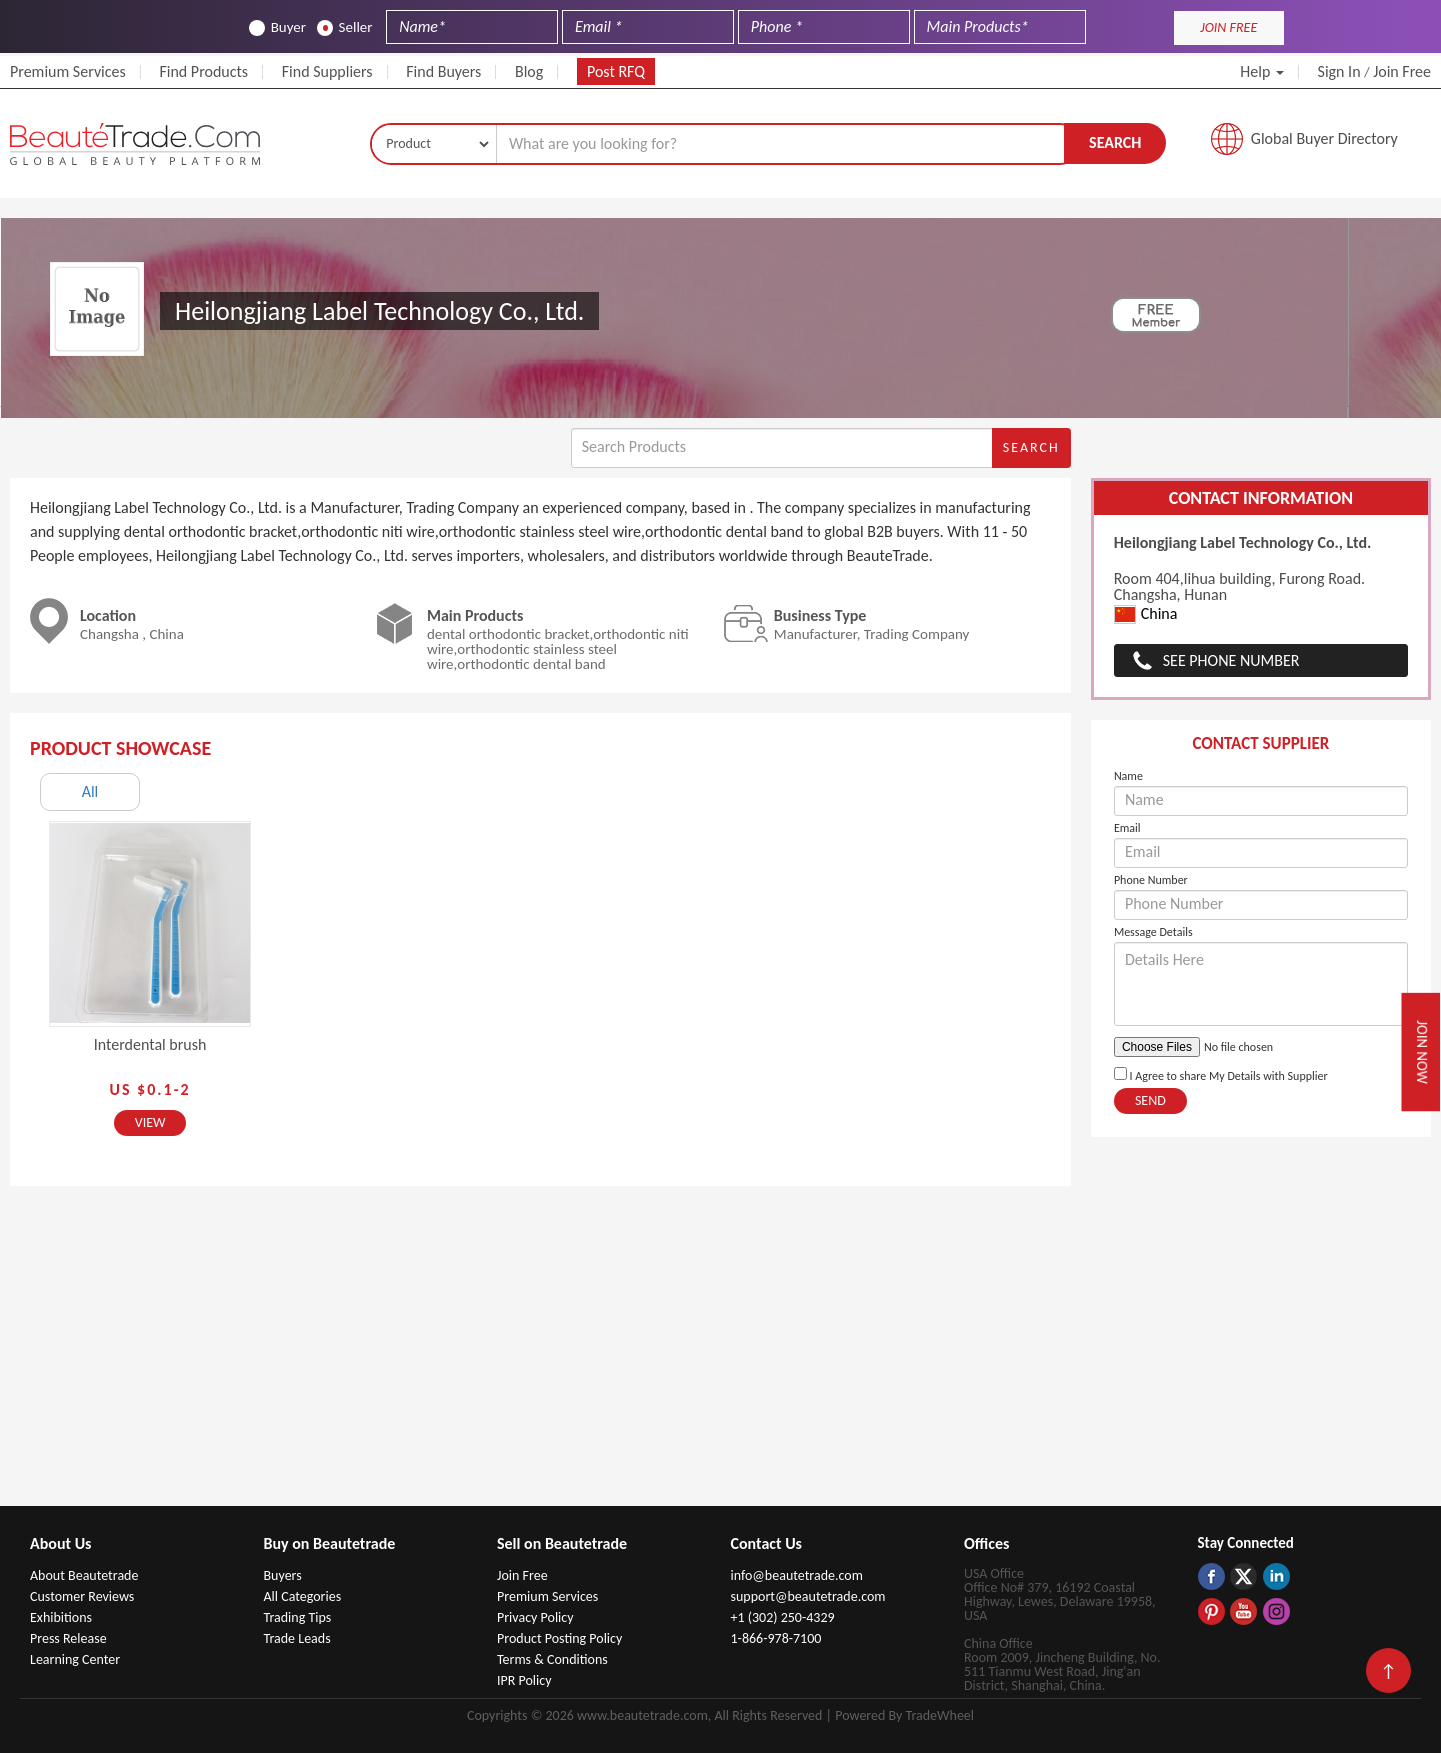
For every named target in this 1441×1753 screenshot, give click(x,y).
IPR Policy (524, 1680)
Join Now (1422, 1052)
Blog (529, 71)
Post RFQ (616, 71)
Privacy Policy (535, 1617)
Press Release (68, 1638)
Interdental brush (150, 1044)
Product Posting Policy (559, 1638)
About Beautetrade (84, 1575)
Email (1127, 828)
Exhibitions (61, 1617)
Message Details (1153, 932)
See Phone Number (1231, 660)
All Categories (303, 1596)
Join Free (1402, 71)
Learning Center (75, 1659)
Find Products (203, 71)
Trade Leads (297, 1638)
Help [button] (1262, 71)
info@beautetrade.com (797, 1575)
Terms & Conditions (552, 1659)
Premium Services (68, 71)
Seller (345, 27)
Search (1115, 142)
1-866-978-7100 (776, 1638)
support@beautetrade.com (808, 1596)
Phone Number (1151, 880)
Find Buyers (443, 71)
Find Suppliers (327, 71)
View (150, 1122)
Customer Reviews (82, 1596)
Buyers (283, 1575)
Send (1150, 1100)
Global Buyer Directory (1324, 138)
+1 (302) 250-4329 (783, 1617)
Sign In (1339, 71)
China (1146, 614)
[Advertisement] (721, 1356)
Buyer (277, 27)
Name (1128, 776)
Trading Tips (298, 1617)
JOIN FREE (1228, 27)
